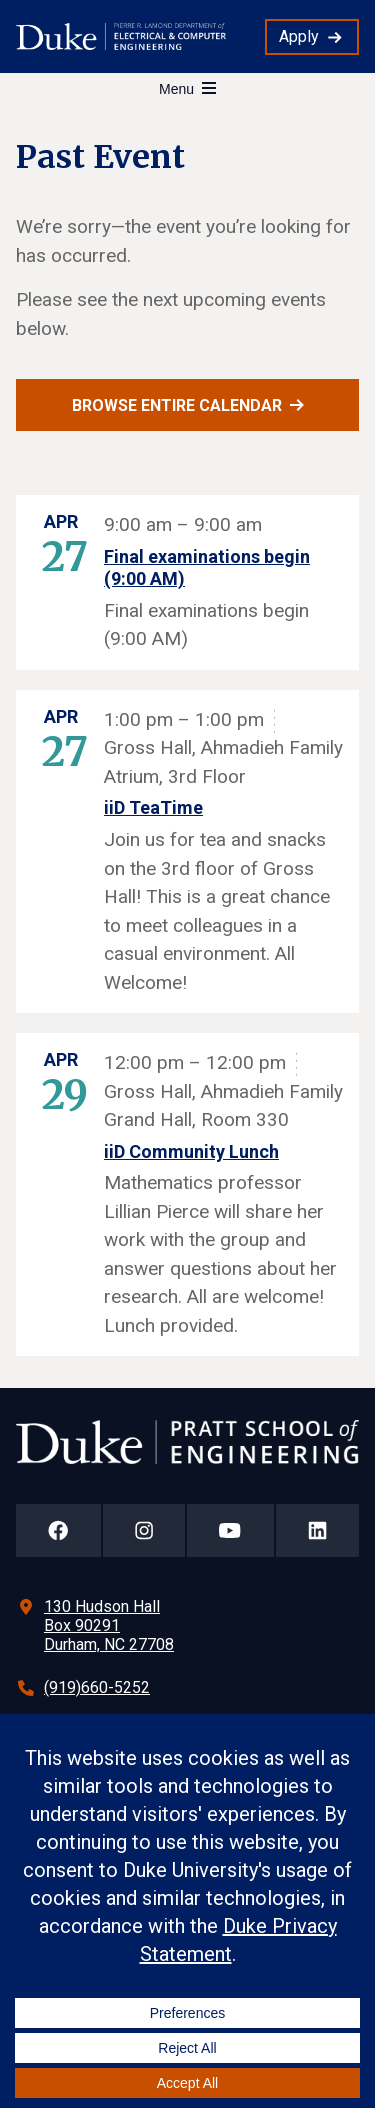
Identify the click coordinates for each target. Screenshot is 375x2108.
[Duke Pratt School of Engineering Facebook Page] (58, 1530)
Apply (299, 36)
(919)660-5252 (97, 1687)
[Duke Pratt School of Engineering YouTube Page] (230, 1530)
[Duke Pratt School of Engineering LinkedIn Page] (318, 1530)
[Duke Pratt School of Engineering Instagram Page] (144, 1530)
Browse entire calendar (177, 405)
